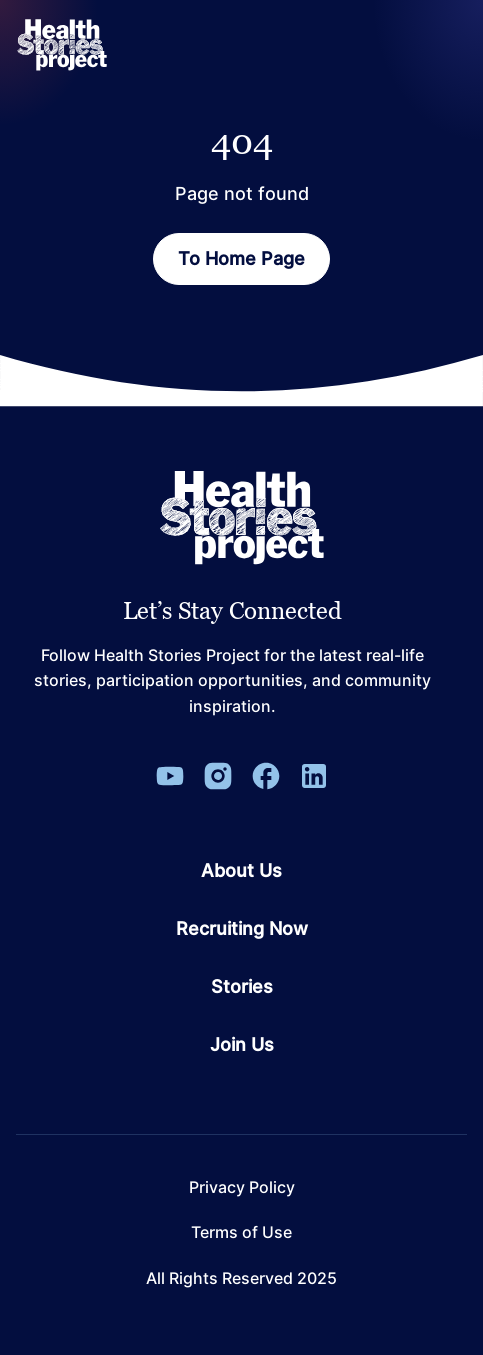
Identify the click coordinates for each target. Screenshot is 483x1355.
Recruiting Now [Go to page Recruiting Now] (242, 929)
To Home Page (241, 258)
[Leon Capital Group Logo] (242, 518)
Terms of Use (241, 1232)
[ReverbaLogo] (62, 45)
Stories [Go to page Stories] (242, 987)
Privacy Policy (242, 1187)
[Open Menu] (447, 45)
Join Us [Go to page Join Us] (242, 1045)
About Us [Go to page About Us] (241, 871)
